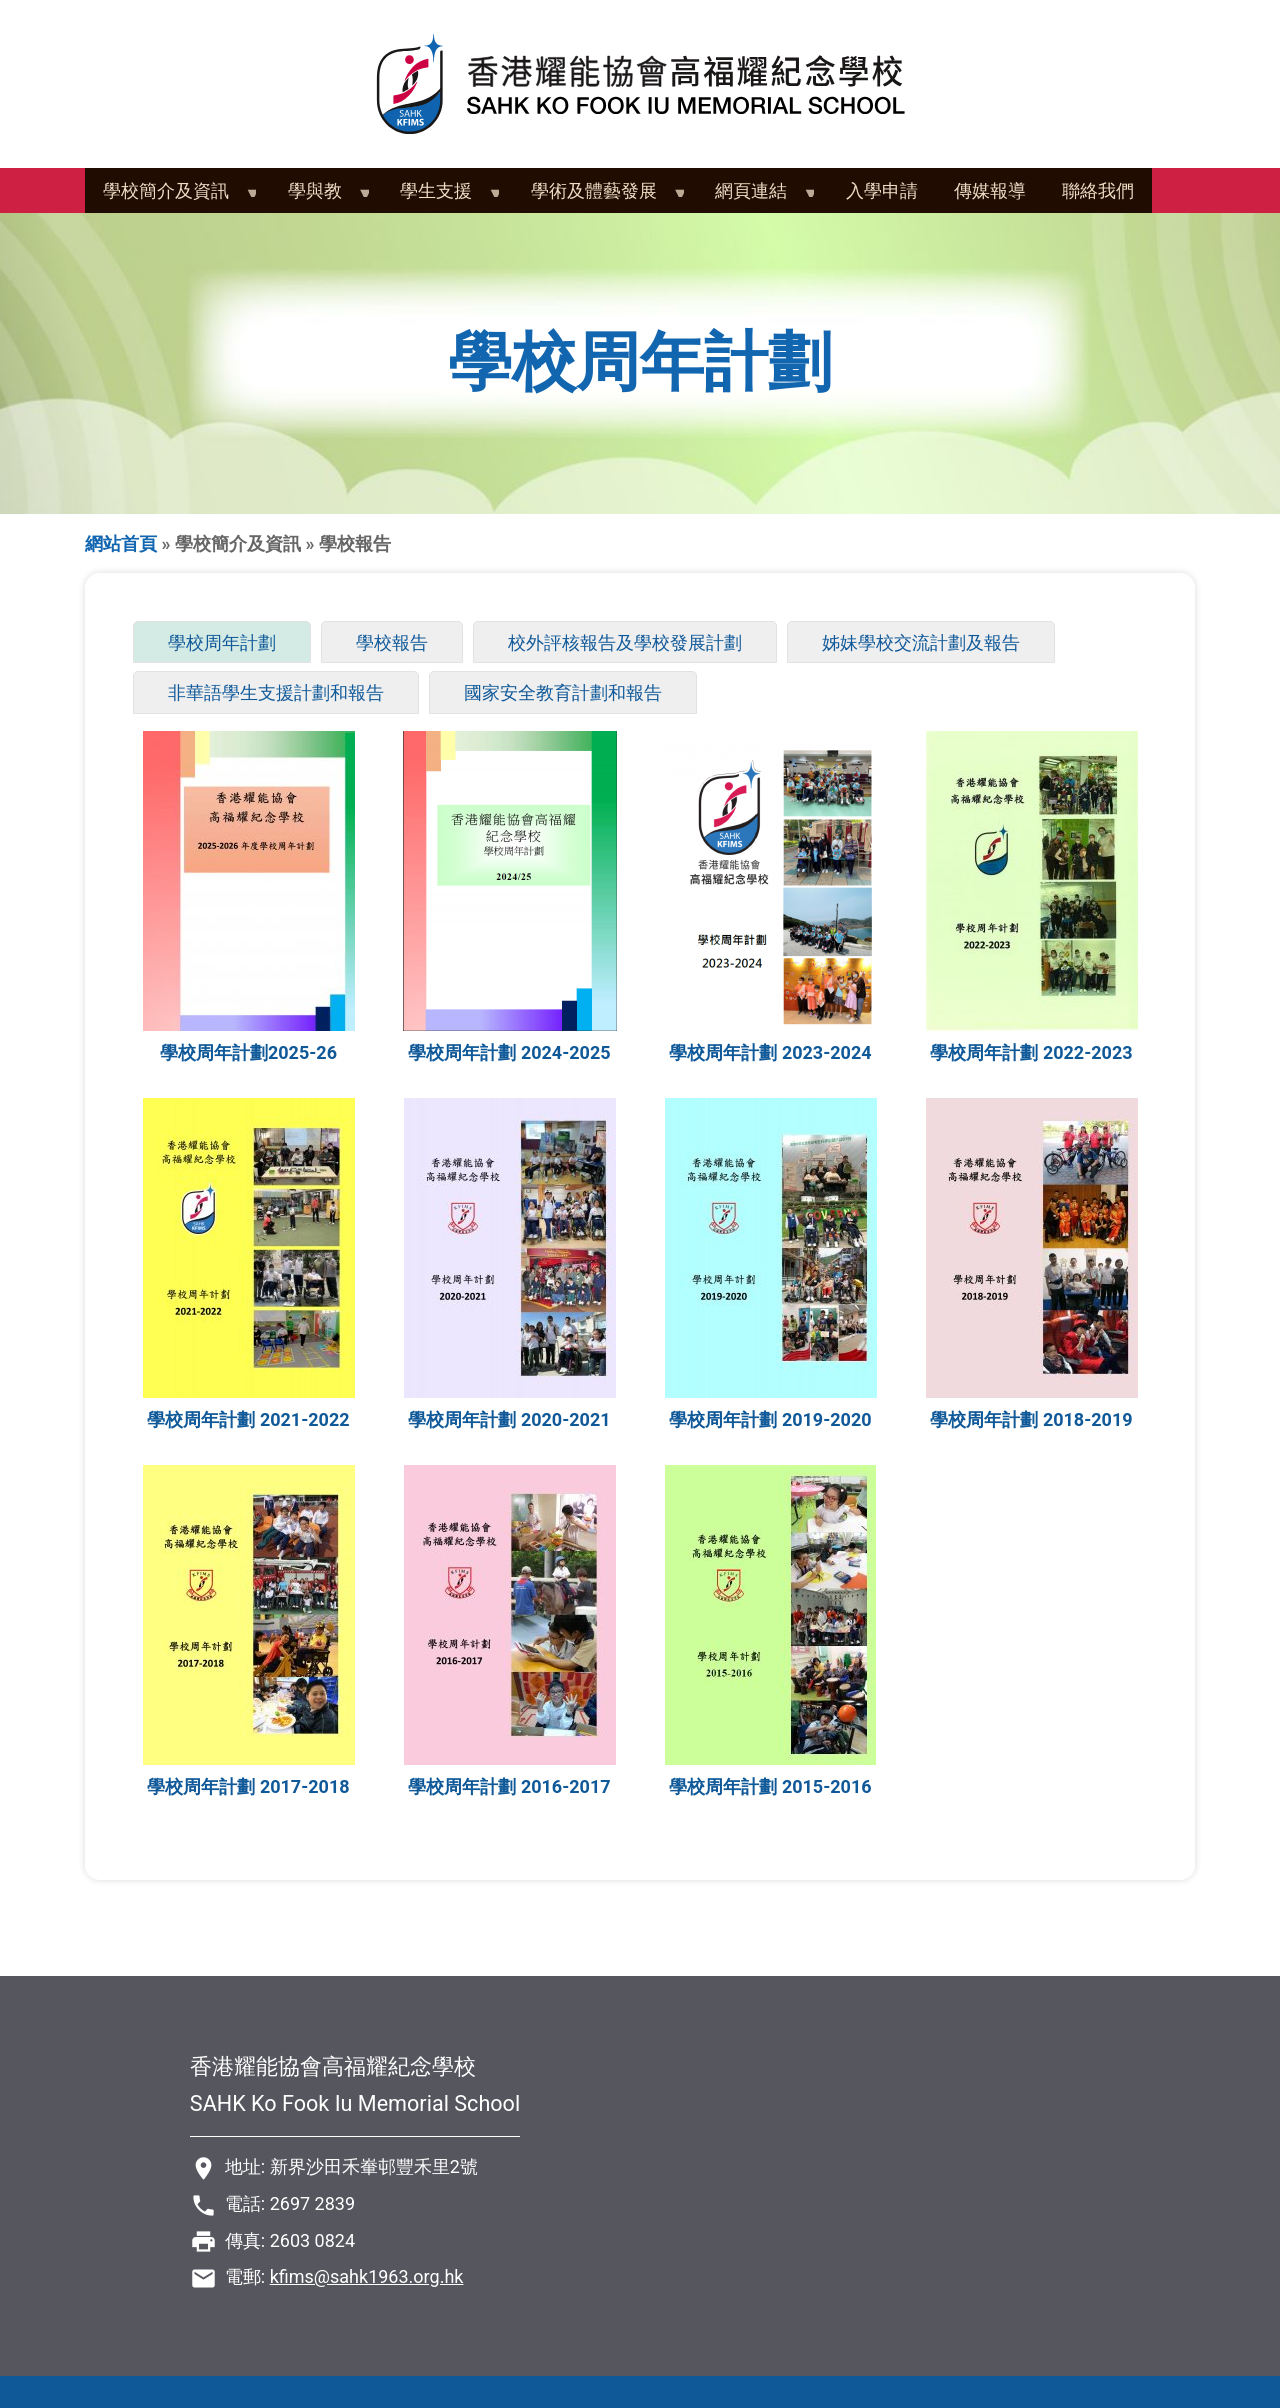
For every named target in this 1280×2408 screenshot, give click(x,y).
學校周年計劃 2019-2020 (770, 1419)
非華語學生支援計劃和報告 (276, 692)
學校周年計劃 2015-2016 (770, 1786)
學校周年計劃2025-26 (248, 1052)
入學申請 (882, 190)
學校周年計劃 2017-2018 (248, 1786)
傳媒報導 (990, 190)
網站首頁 (121, 543)
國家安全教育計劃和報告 (563, 692)
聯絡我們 (1098, 190)
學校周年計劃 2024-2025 (509, 1052)
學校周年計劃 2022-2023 (1031, 1052)
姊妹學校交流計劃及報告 (921, 642)
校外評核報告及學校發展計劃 (625, 642)
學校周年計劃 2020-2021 (509, 1419)
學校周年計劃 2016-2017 (509, 1786)
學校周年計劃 (231, 644)
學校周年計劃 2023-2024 (770, 1052)
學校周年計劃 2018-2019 (1031, 1419)
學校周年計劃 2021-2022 (248, 1419)
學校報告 (392, 642)
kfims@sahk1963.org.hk (367, 2276)
